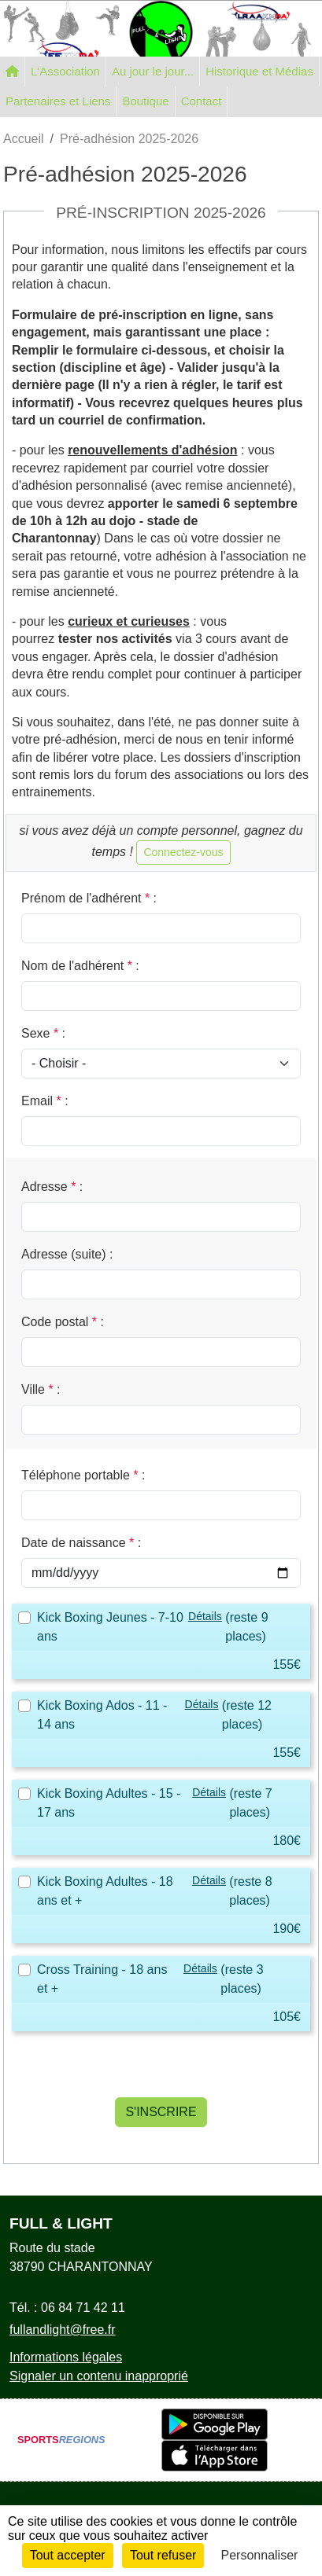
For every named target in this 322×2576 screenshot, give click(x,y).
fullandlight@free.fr (62, 2329)
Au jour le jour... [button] (153, 71)
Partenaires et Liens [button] (58, 101)
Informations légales (65, 2357)
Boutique (145, 101)
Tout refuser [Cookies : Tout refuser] (163, 2555)
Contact (201, 101)
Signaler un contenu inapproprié (98, 2376)
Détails (205, 1616)
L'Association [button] (65, 71)
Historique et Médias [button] (259, 71)
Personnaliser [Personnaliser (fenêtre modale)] (259, 2555)
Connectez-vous (183, 852)
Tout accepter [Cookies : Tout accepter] (67, 2555)
